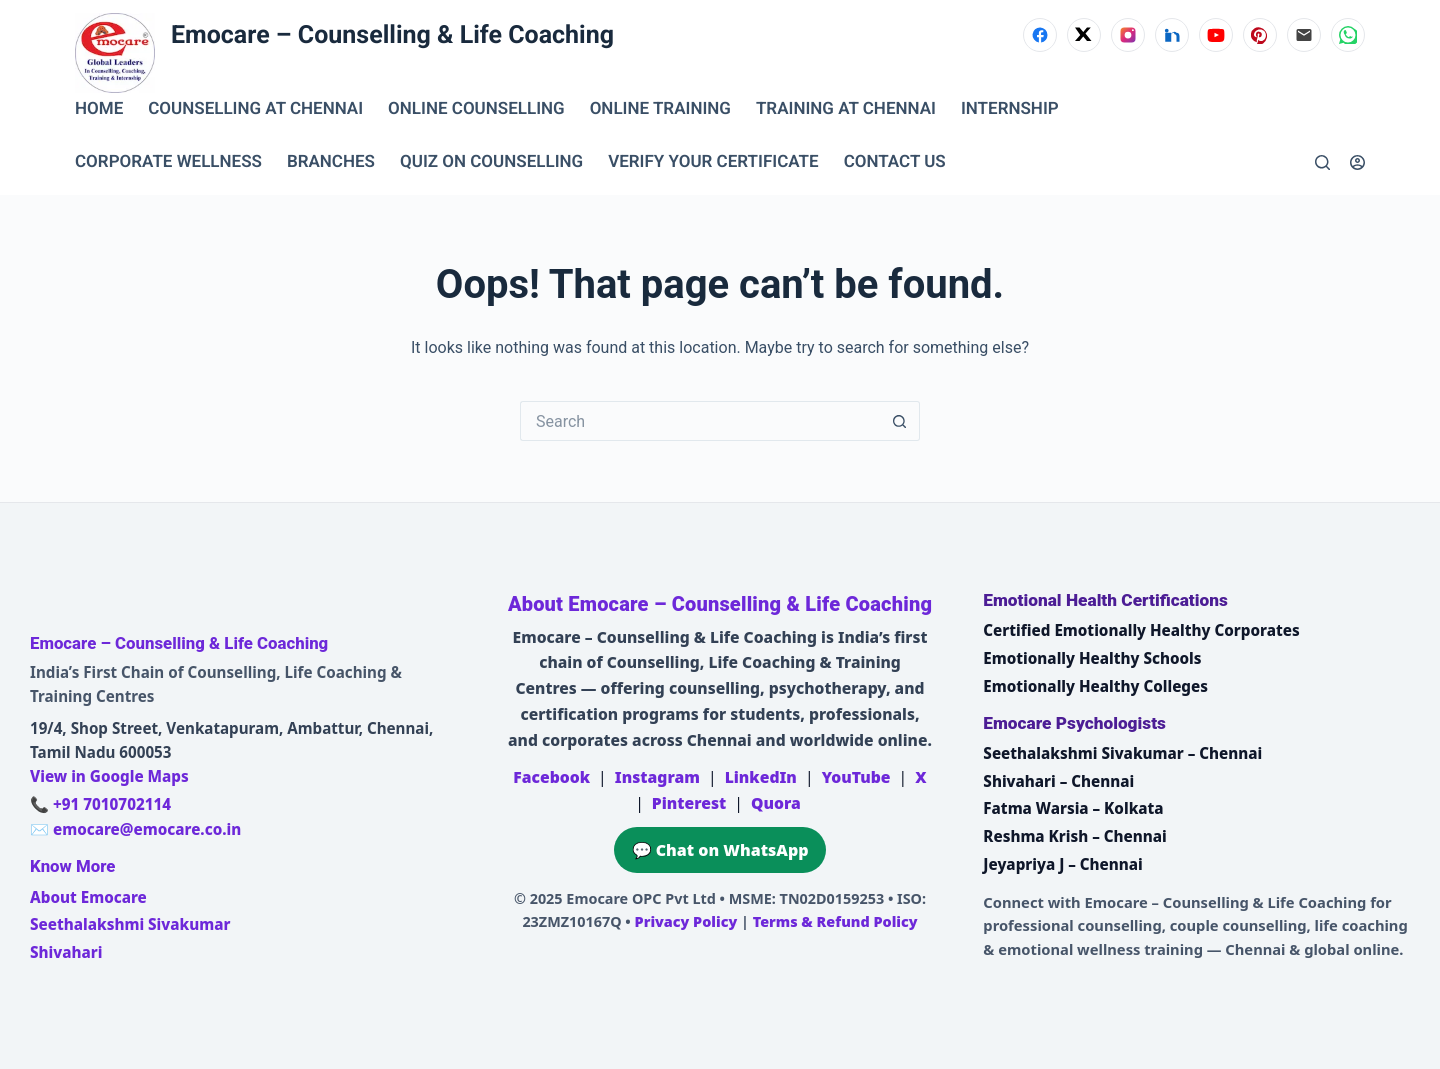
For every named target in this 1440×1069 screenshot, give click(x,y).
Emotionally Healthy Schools (1092, 658)
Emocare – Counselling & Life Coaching (392, 35)
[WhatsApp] (1348, 35)
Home (99, 109)
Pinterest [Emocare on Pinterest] (689, 803)
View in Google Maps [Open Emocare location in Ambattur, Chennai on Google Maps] (109, 776)
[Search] (1322, 162)
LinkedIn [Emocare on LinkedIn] (761, 777)
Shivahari (66, 952)
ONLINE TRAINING (660, 109)
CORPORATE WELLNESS (168, 162)
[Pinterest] (1260, 35)
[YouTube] (1216, 35)
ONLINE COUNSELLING (476, 109)
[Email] (1304, 35)
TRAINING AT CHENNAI (846, 109)
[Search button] (900, 421)
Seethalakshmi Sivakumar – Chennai (1122, 753)
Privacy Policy (686, 921)
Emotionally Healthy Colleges (1095, 686)
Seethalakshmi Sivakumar (130, 924)
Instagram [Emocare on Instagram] (657, 777)
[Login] (1357, 162)
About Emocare (88, 897)
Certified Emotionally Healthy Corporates (1141, 630)
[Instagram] (1128, 35)
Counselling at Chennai (255, 109)
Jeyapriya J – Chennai (1063, 864)
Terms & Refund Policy (835, 921)
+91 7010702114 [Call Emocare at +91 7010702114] (112, 804)
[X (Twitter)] (1084, 35)
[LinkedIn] (1172, 35)
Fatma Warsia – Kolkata (1073, 808)
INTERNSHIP (1010, 109)
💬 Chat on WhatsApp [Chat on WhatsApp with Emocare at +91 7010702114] (720, 850)
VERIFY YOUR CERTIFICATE (713, 162)
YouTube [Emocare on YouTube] (856, 777)
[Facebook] (1040, 35)
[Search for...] (700, 421)
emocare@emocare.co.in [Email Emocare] (147, 829)
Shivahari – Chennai (1058, 781)
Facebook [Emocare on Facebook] (551, 777)
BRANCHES (331, 162)
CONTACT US (895, 162)
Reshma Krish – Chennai (1074, 836)
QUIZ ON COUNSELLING (491, 162)
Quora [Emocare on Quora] (776, 803)
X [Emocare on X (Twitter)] (920, 777)
